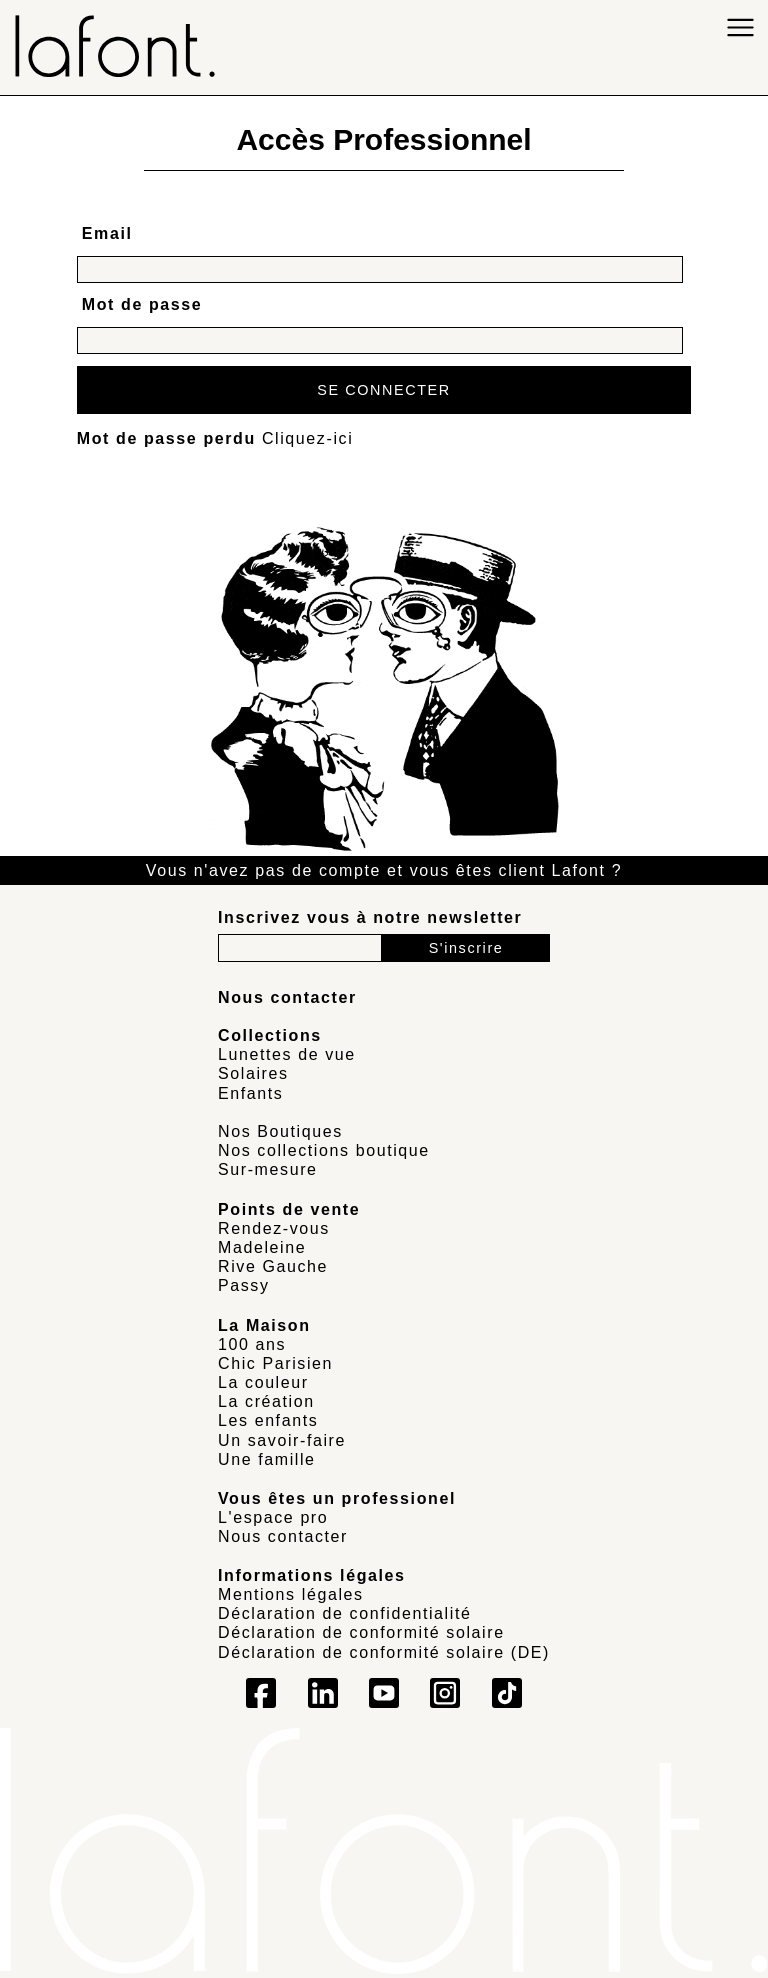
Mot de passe (142, 304)
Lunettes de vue (287, 1054)
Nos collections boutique (324, 1150)
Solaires (253, 1073)
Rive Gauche (273, 1266)
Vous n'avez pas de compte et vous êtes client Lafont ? (384, 870)
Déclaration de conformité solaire (361, 1632)
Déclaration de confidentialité (344, 1613)
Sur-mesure (268, 1169)
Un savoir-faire (282, 1440)
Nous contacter (283, 1536)
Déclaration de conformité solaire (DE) (384, 1652)
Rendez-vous (274, 1228)
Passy (244, 1285)
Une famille (267, 1459)
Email (107, 233)
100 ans (252, 1344)
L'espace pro (273, 1517)
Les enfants (268, 1420)
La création (266, 1401)
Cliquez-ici (307, 438)
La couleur (263, 1382)
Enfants (250, 1093)
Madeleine (262, 1247)
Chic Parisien (275, 1363)
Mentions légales (291, 1594)
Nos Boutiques (280, 1131)
